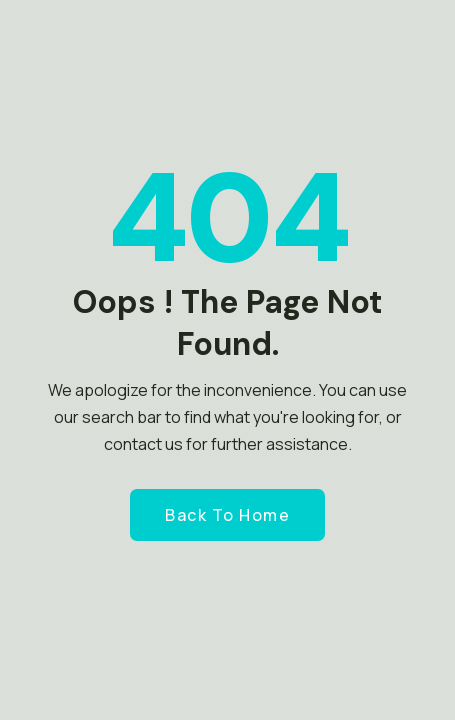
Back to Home (227, 515)
